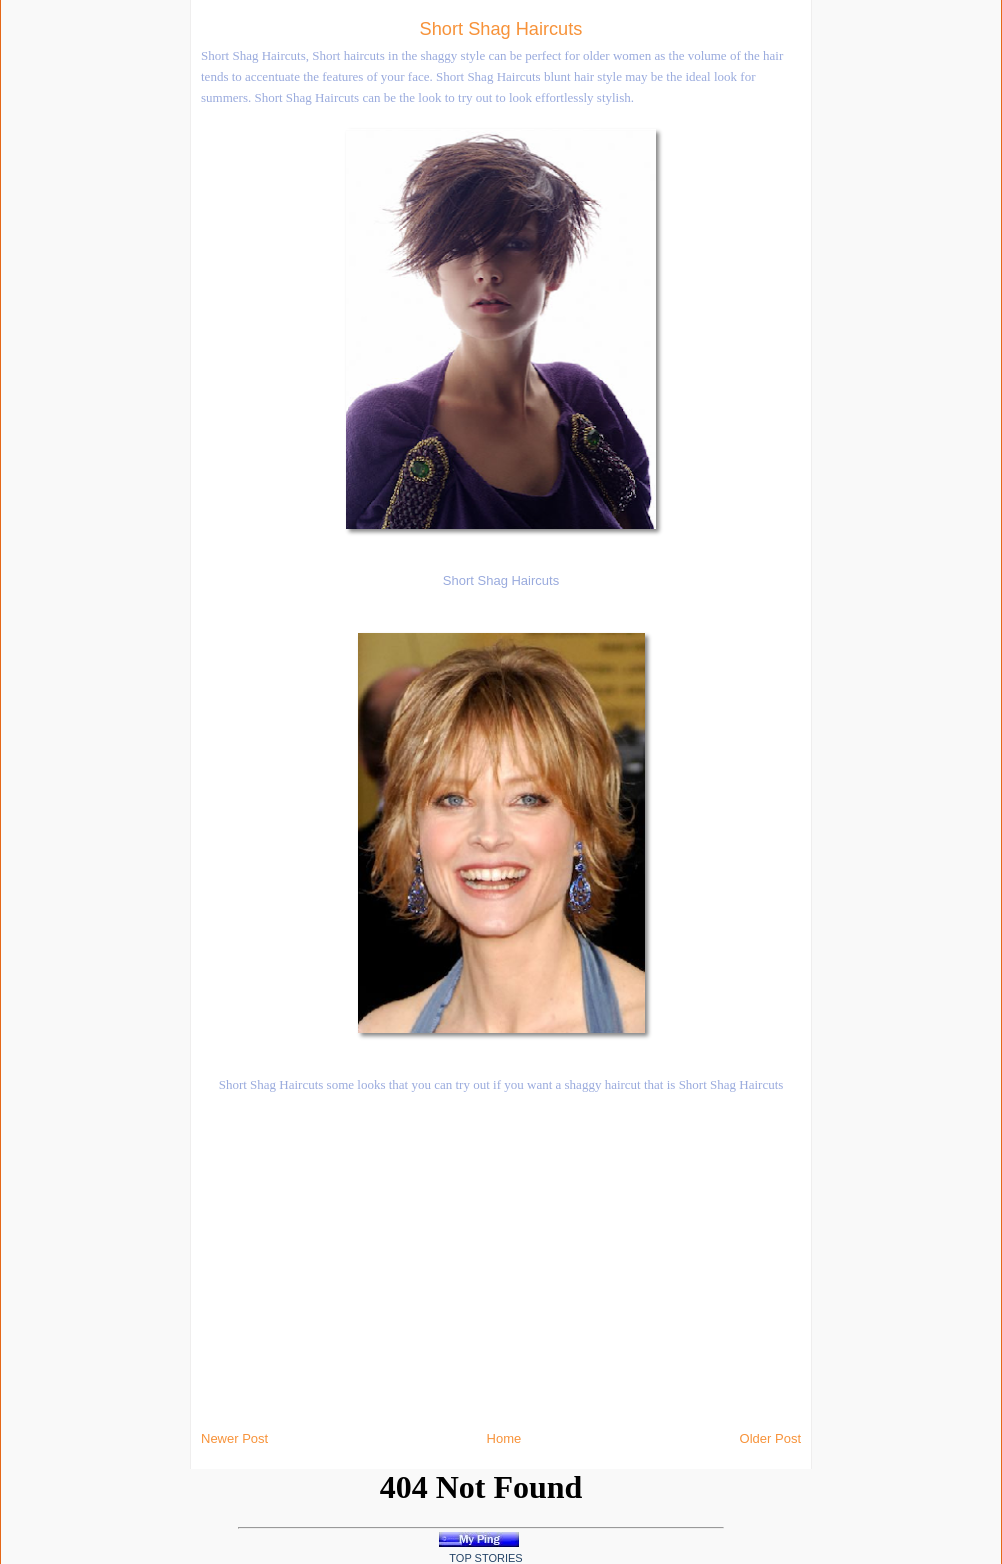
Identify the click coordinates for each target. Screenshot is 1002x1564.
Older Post (770, 1438)
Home (504, 1438)
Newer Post (234, 1438)
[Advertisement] (220, 300)
